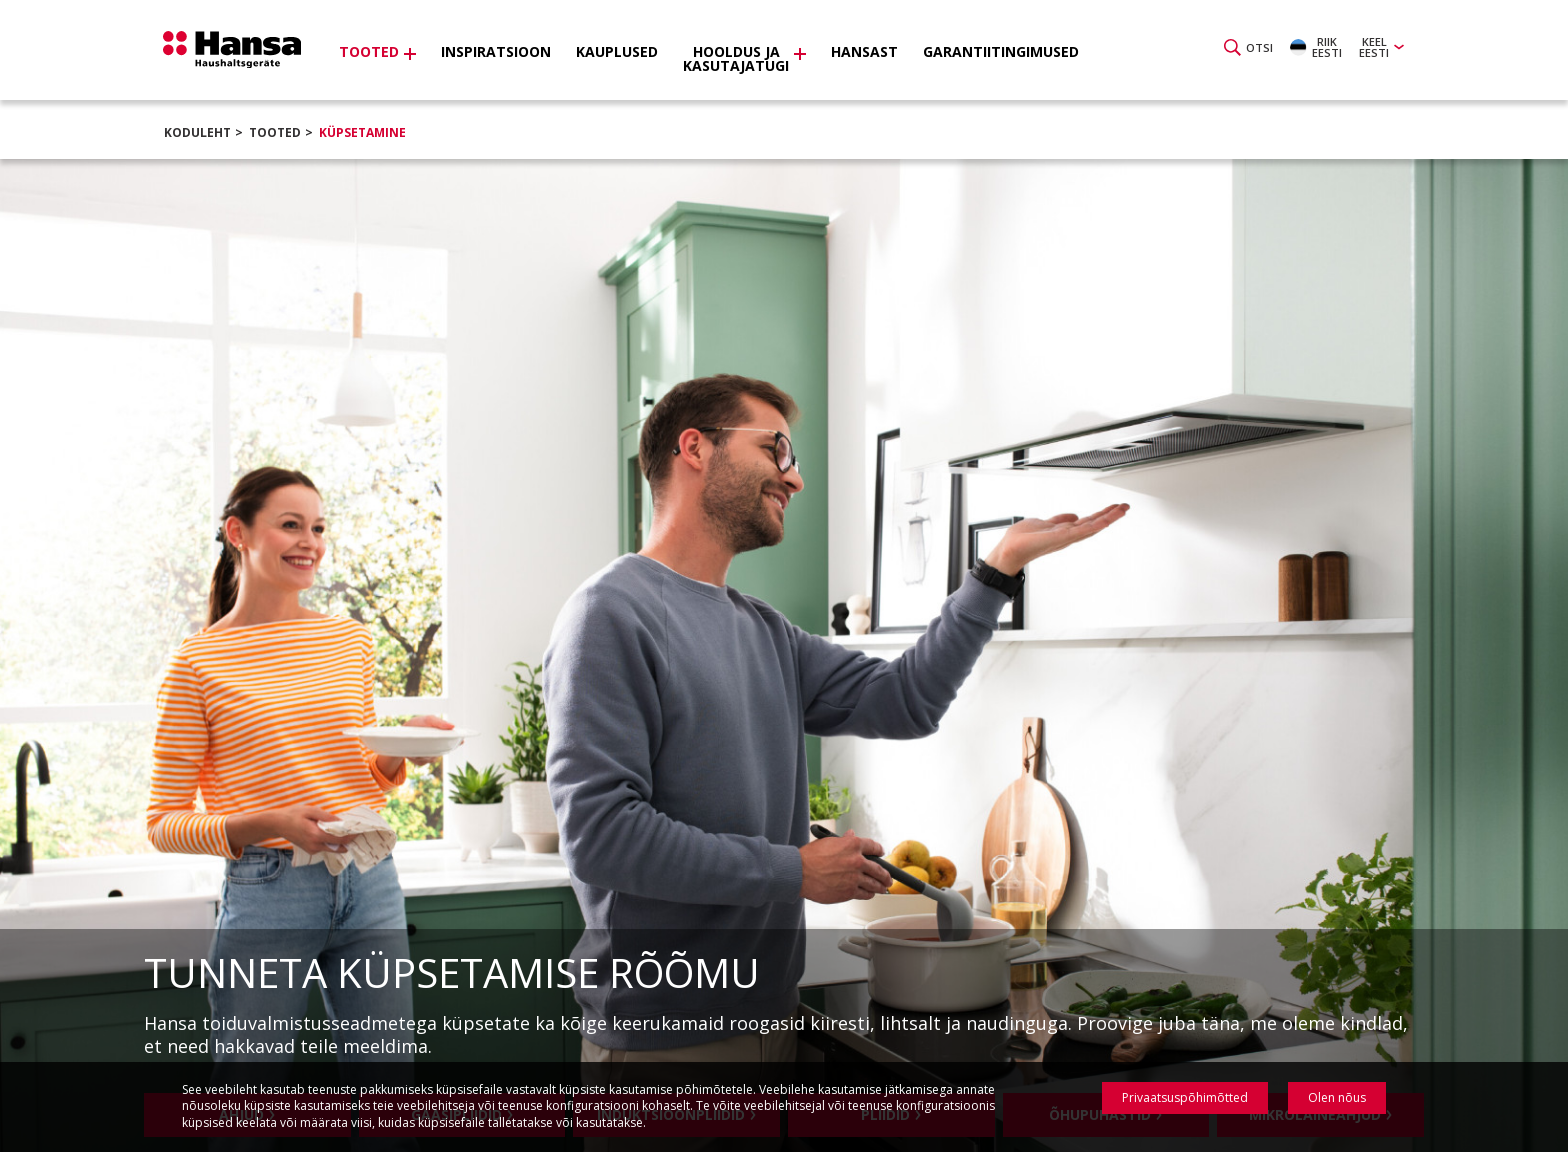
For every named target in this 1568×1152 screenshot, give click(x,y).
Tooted (275, 132)
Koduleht (197, 132)
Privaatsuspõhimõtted (1185, 1097)
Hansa (239, 53)
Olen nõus (1337, 1097)
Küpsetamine (362, 132)
